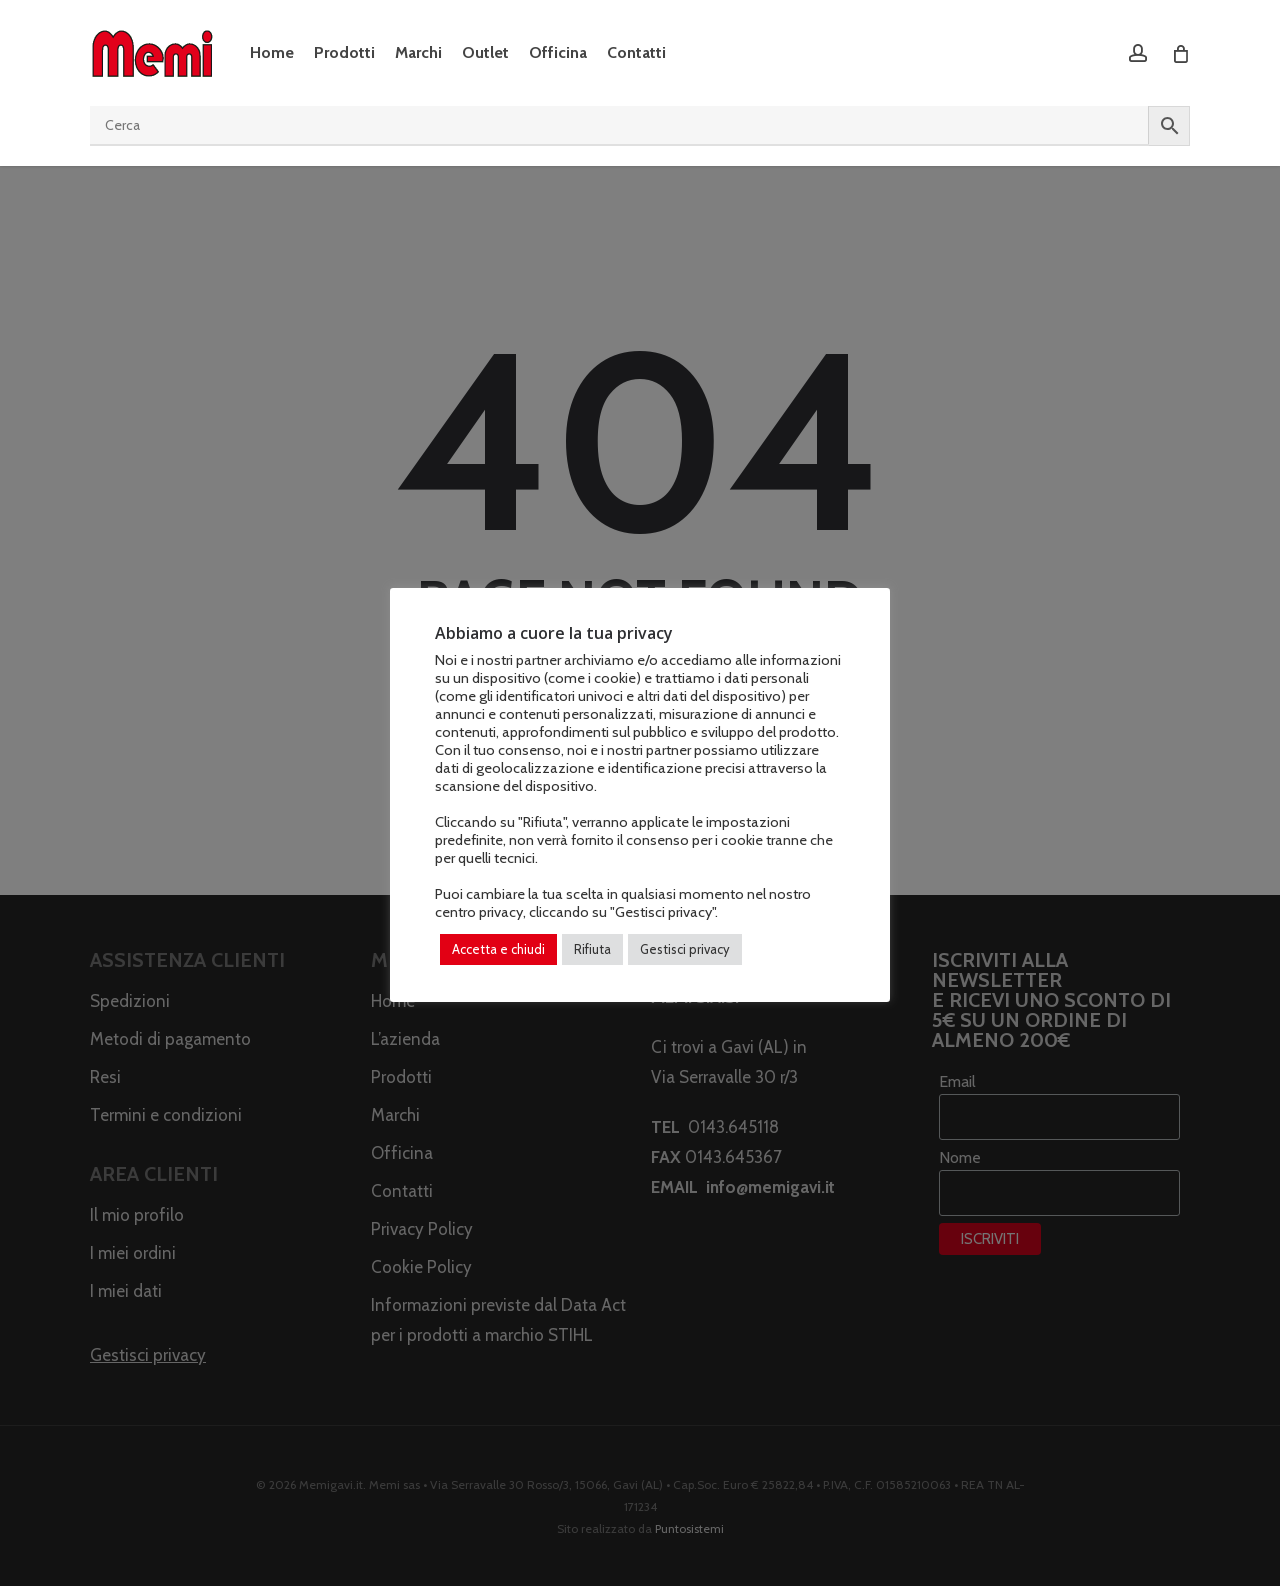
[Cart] (1179, 53)
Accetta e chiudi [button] (498, 949)
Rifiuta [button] (592, 949)
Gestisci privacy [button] (685, 949)
